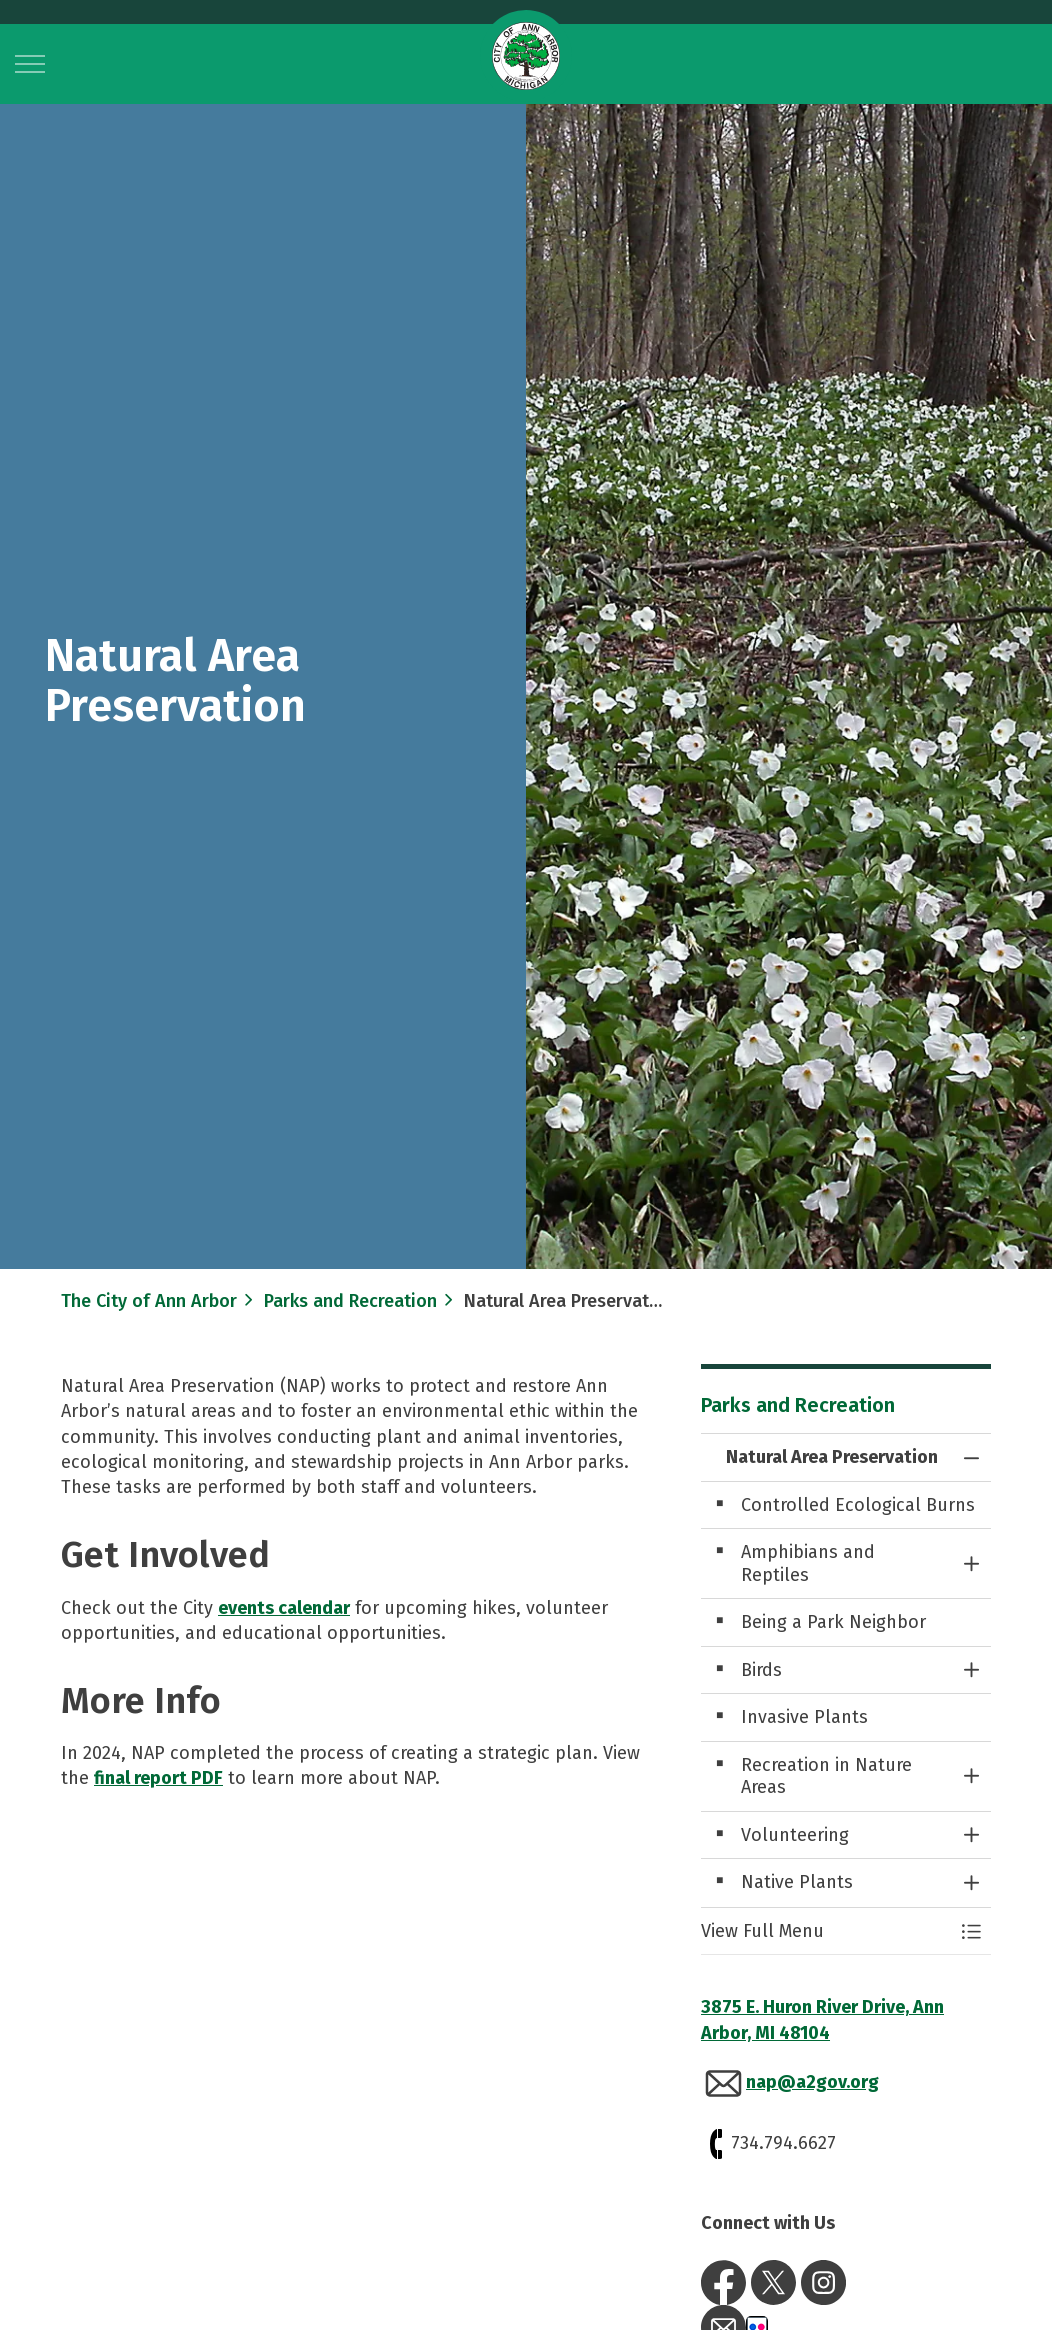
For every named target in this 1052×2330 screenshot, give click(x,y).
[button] (826, 1931)
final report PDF (158, 1778)
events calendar (284, 1608)
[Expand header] (30, 64)
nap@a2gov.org (812, 2082)
